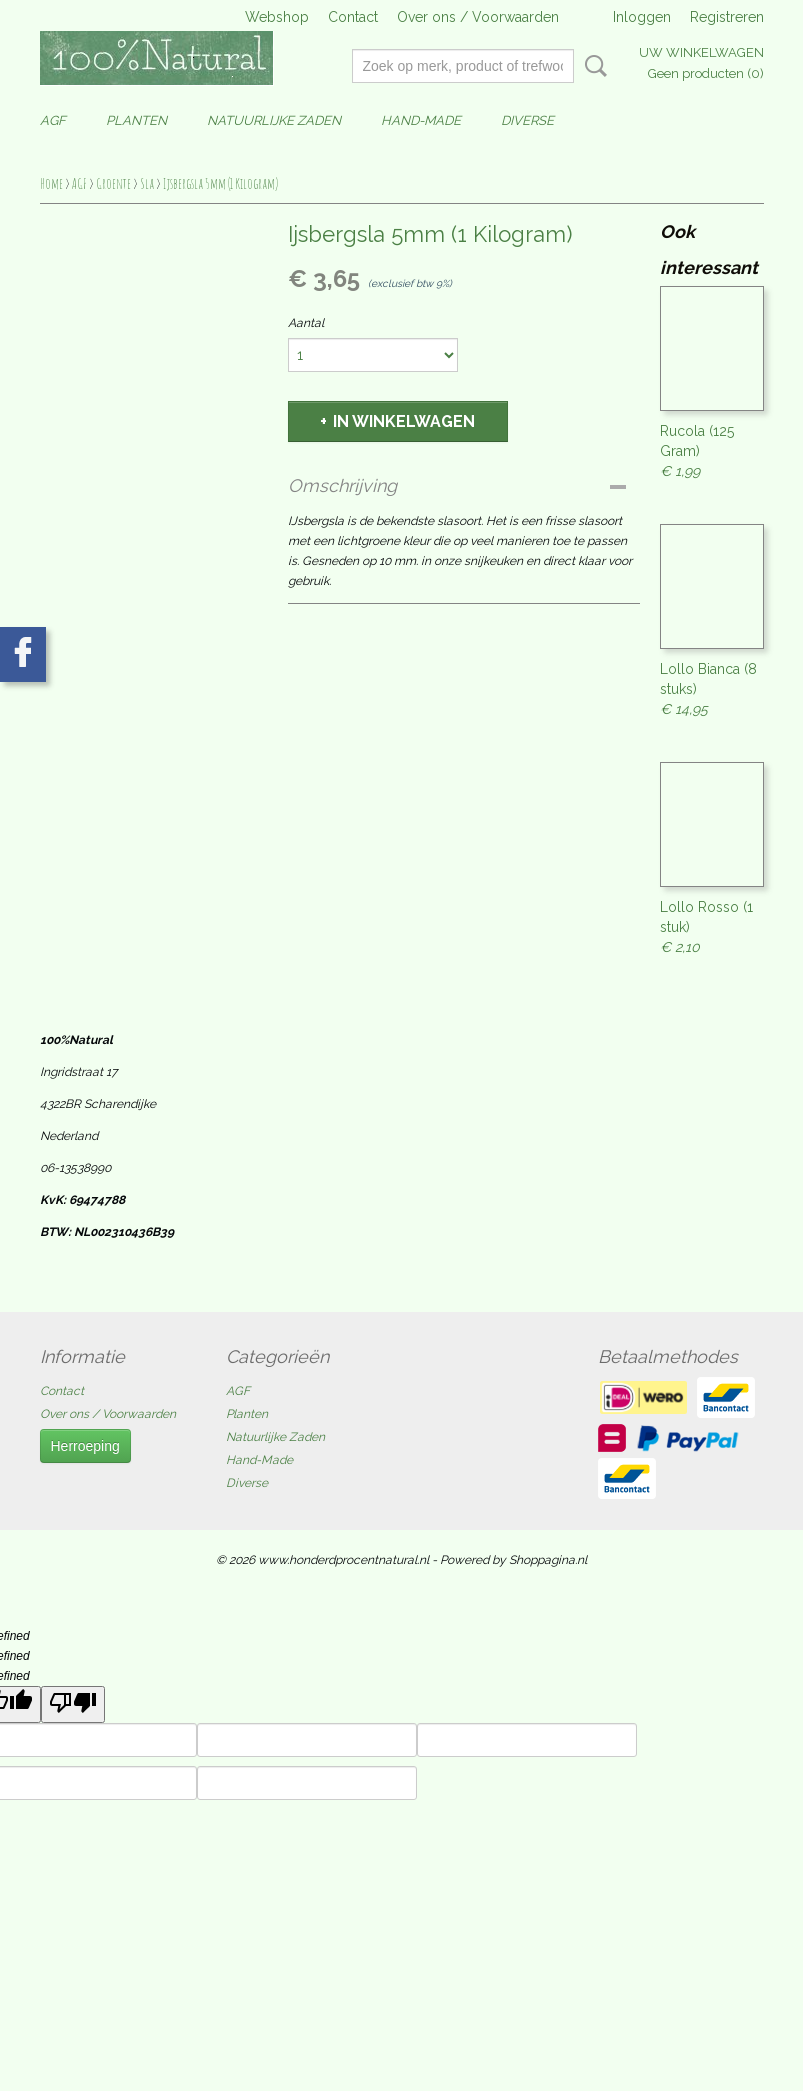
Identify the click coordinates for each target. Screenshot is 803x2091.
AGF (53, 120)
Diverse (527, 120)
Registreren (727, 17)
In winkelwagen (404, 421)
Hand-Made (421, 120)
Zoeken (592, 66)
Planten (136, 120)
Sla (147, 183)
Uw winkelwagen (701, 52)
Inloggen (642, 17)
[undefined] (73, 1704)
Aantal (306, 323)
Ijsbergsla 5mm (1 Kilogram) (220, 183)
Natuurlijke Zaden (274, 120)
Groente (113, 183)
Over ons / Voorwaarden (478, 17)
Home (51, 183)
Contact (353, 17)
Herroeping (85, 1446)
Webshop (277, 17)
